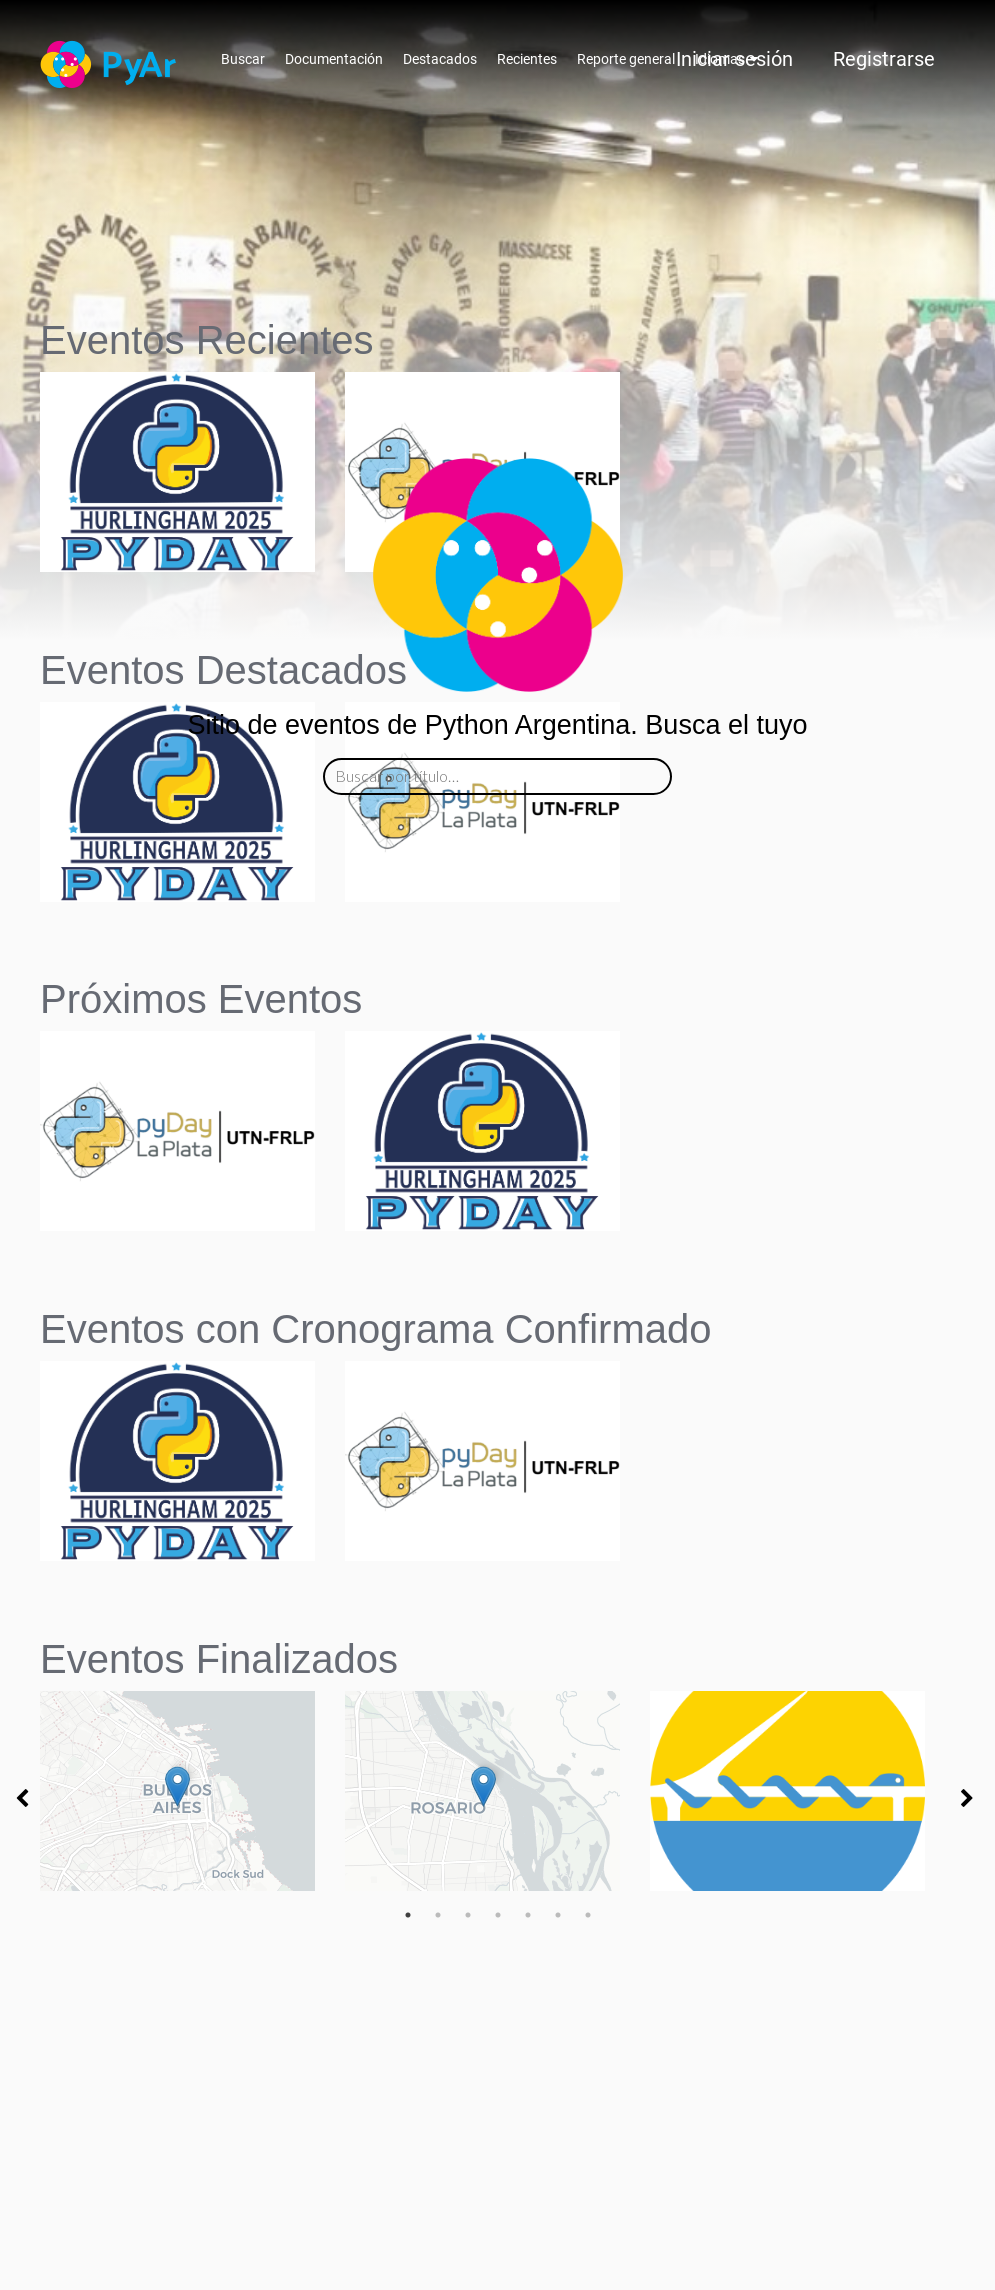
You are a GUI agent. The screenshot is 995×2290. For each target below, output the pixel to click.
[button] (177, 867)
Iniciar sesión (734, 59)
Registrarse (884, 59)
